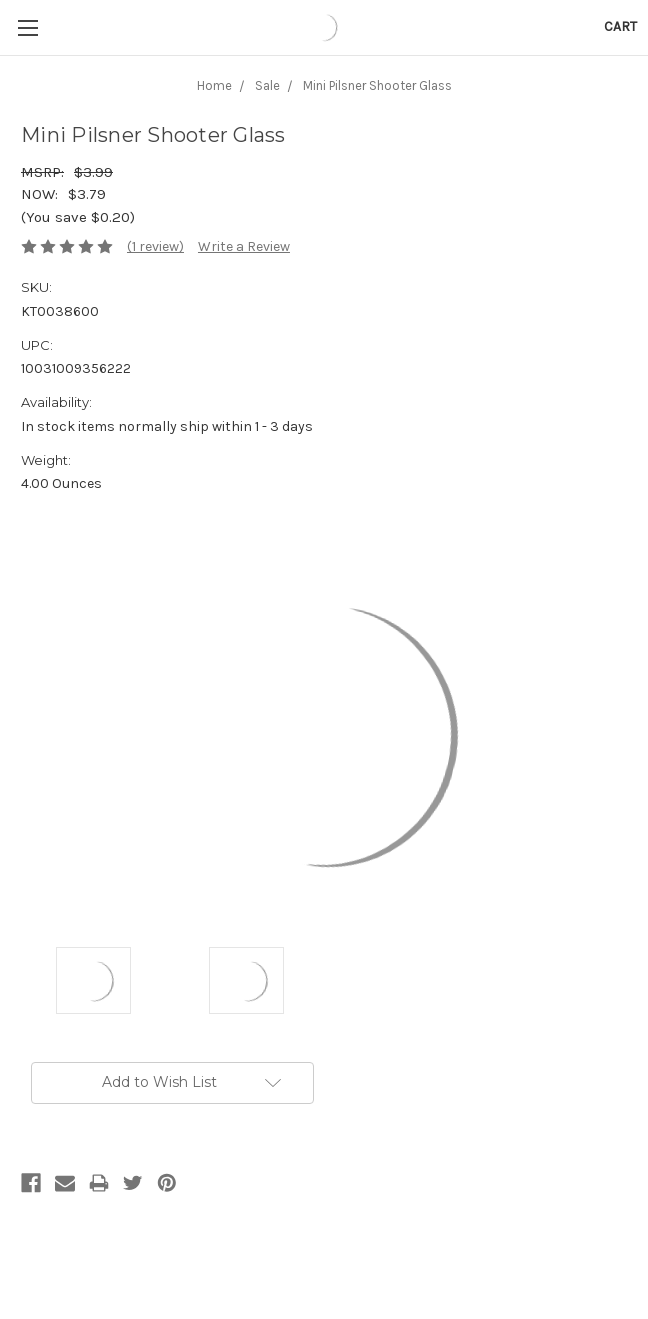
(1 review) (155, 246)
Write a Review (244, 246)
